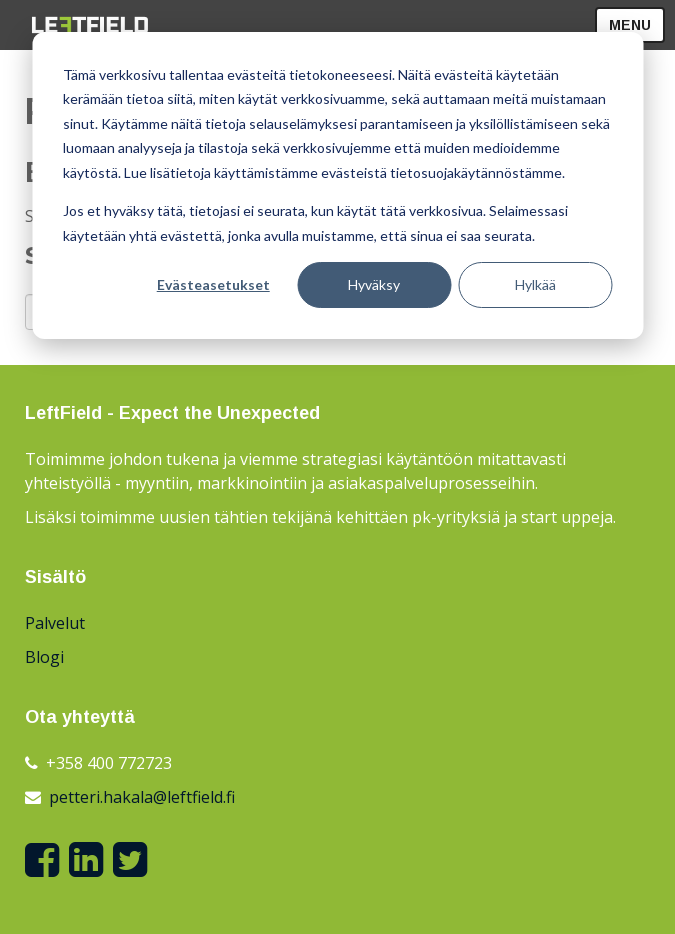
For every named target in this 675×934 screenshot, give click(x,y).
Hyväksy (374, 284)
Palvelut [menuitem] (55, 623)
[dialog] (337, 185)
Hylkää (535, 284)
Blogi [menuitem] (44, 657)
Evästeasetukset (213, 284)
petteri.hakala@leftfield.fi (142, 797)
